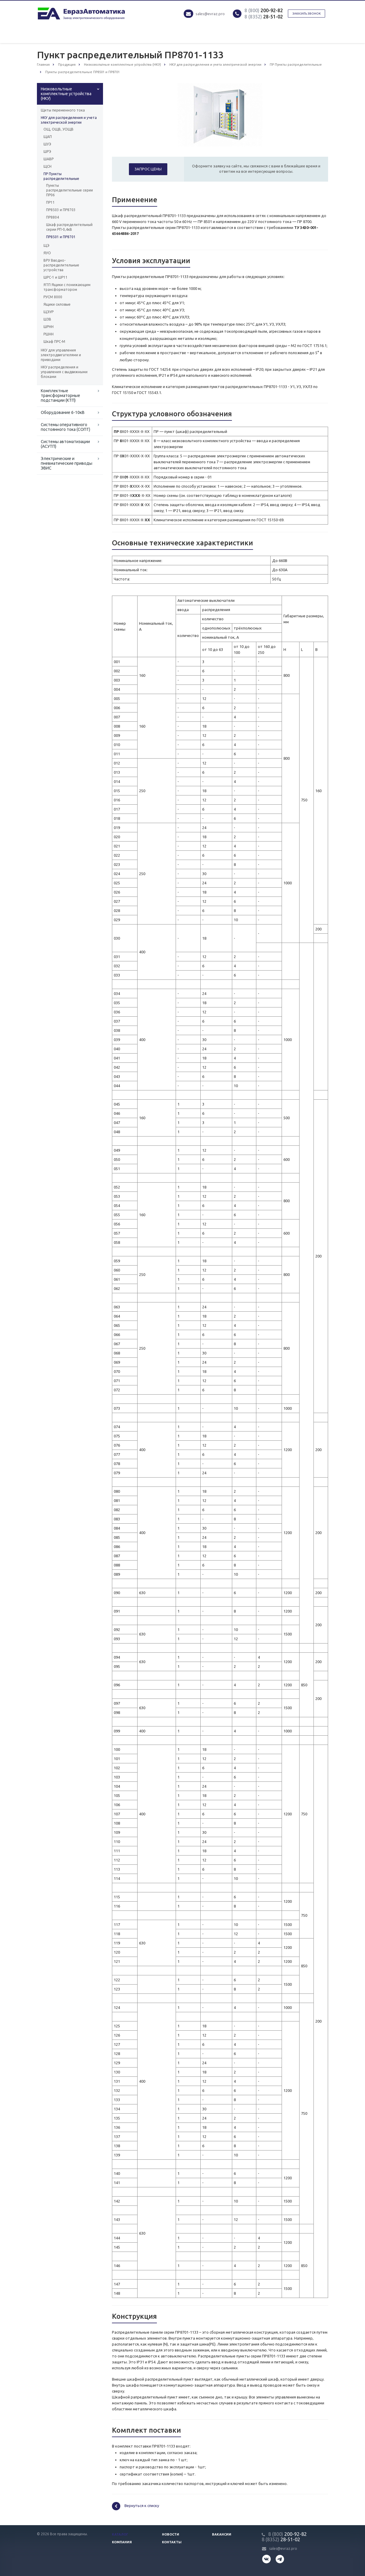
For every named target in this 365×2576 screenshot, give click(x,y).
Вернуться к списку (135, 2506)
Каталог (120, 2534)
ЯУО (47, 253)
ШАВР (48, 159)
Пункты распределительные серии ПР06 (69, 190)
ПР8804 (52, 217)
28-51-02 (263, 16)
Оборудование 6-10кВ (63, 412)
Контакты (172, 2542)
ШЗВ (47, 319)
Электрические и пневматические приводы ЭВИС (66, 463)
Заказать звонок (306, 13)
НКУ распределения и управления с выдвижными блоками (64, 372)
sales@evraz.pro (210, 14)
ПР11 (50, 202)
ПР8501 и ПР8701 (61, 237)
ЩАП (47, 137)
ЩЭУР (48, 312)
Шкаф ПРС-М (54, 341)
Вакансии (221, 2534)
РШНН (48, 334)
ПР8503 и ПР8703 (61, 210)
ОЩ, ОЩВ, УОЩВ (58, 129)
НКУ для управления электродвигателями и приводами (61, 355)
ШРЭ (47, 151)
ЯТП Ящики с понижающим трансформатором (67, 287)
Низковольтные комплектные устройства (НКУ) (66, 94)
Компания (122, 2542)
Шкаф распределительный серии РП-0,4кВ (69, 227)
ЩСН (47, 166)
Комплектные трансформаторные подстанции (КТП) (60, 395)
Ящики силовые (57, 304)
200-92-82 (263, 10)
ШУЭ (47, 144)
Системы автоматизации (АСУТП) (65, 444)
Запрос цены (148, 169)
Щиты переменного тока (63, 110)
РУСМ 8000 (52, 297)
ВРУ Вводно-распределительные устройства (61, 265)
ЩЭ (46, 245)
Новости (170, 2534)
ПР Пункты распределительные (61, 176)
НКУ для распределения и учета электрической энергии (69, 120)
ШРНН (48, 327)
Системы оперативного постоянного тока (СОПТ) (65, 427)
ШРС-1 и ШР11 (55, 277)
